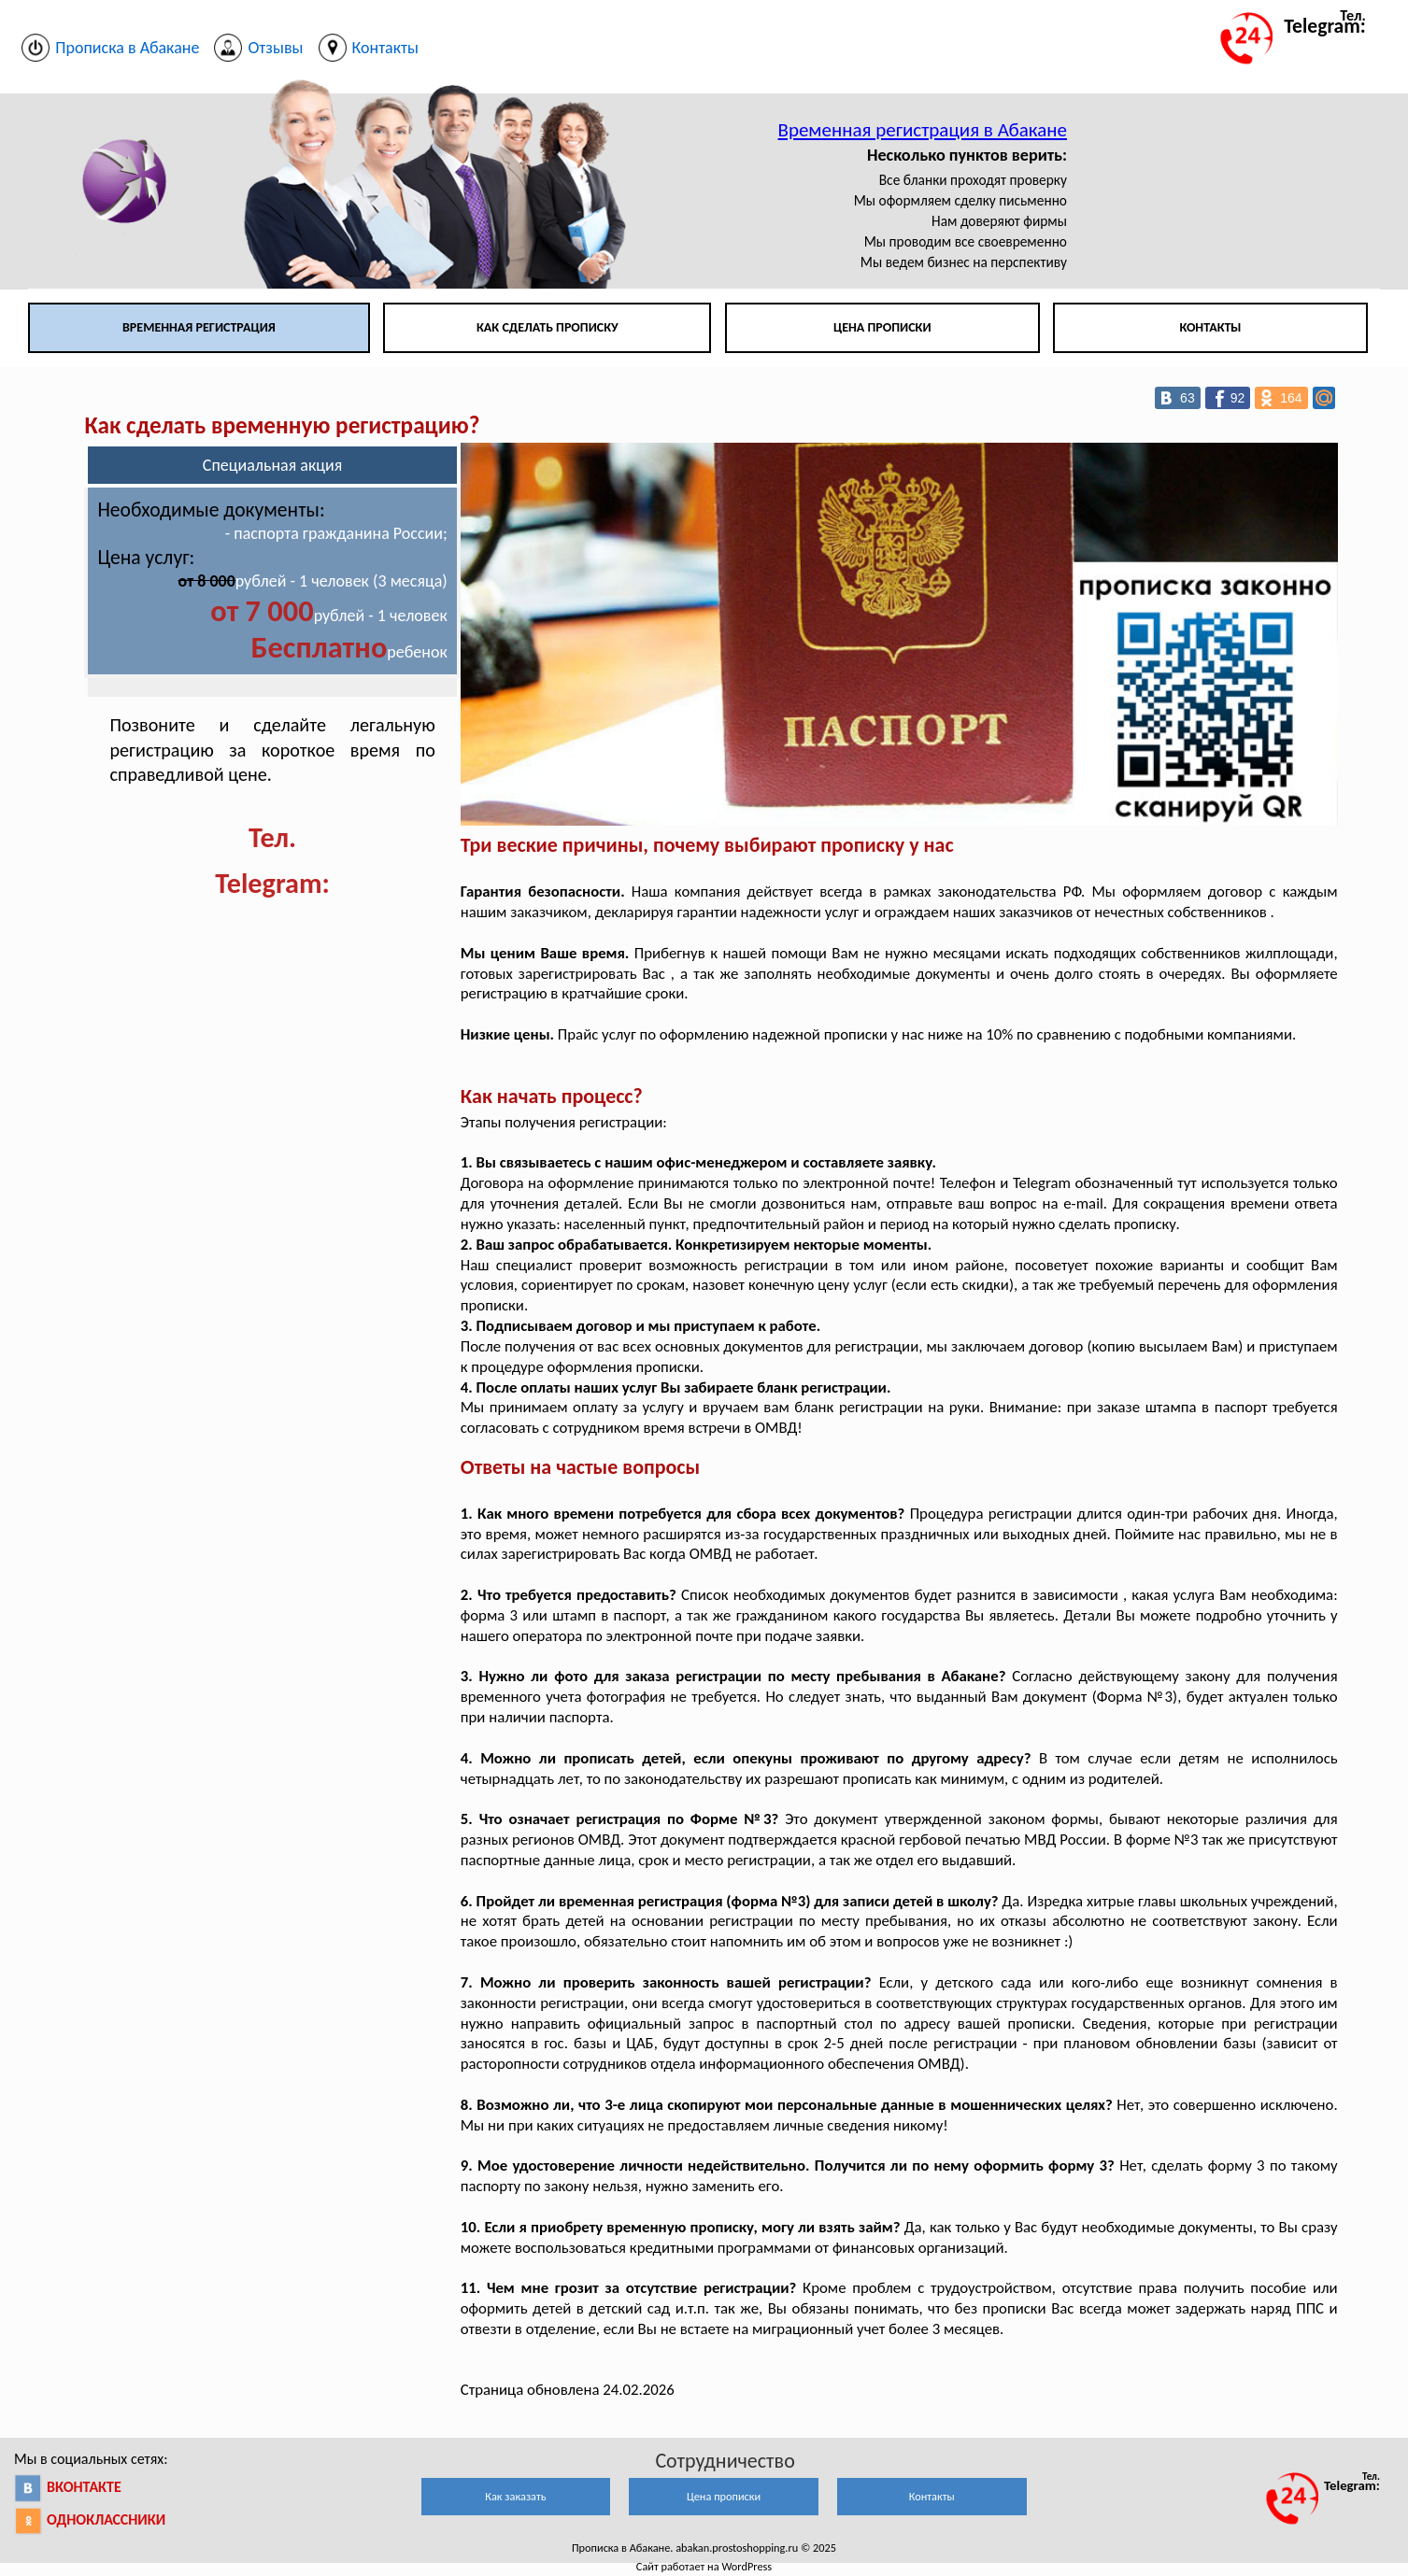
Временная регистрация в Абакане (922, 130)
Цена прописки (882, 327)
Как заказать (515, 2496)
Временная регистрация (199, 327)
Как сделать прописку (547, 327)
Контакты (1210, 327)
